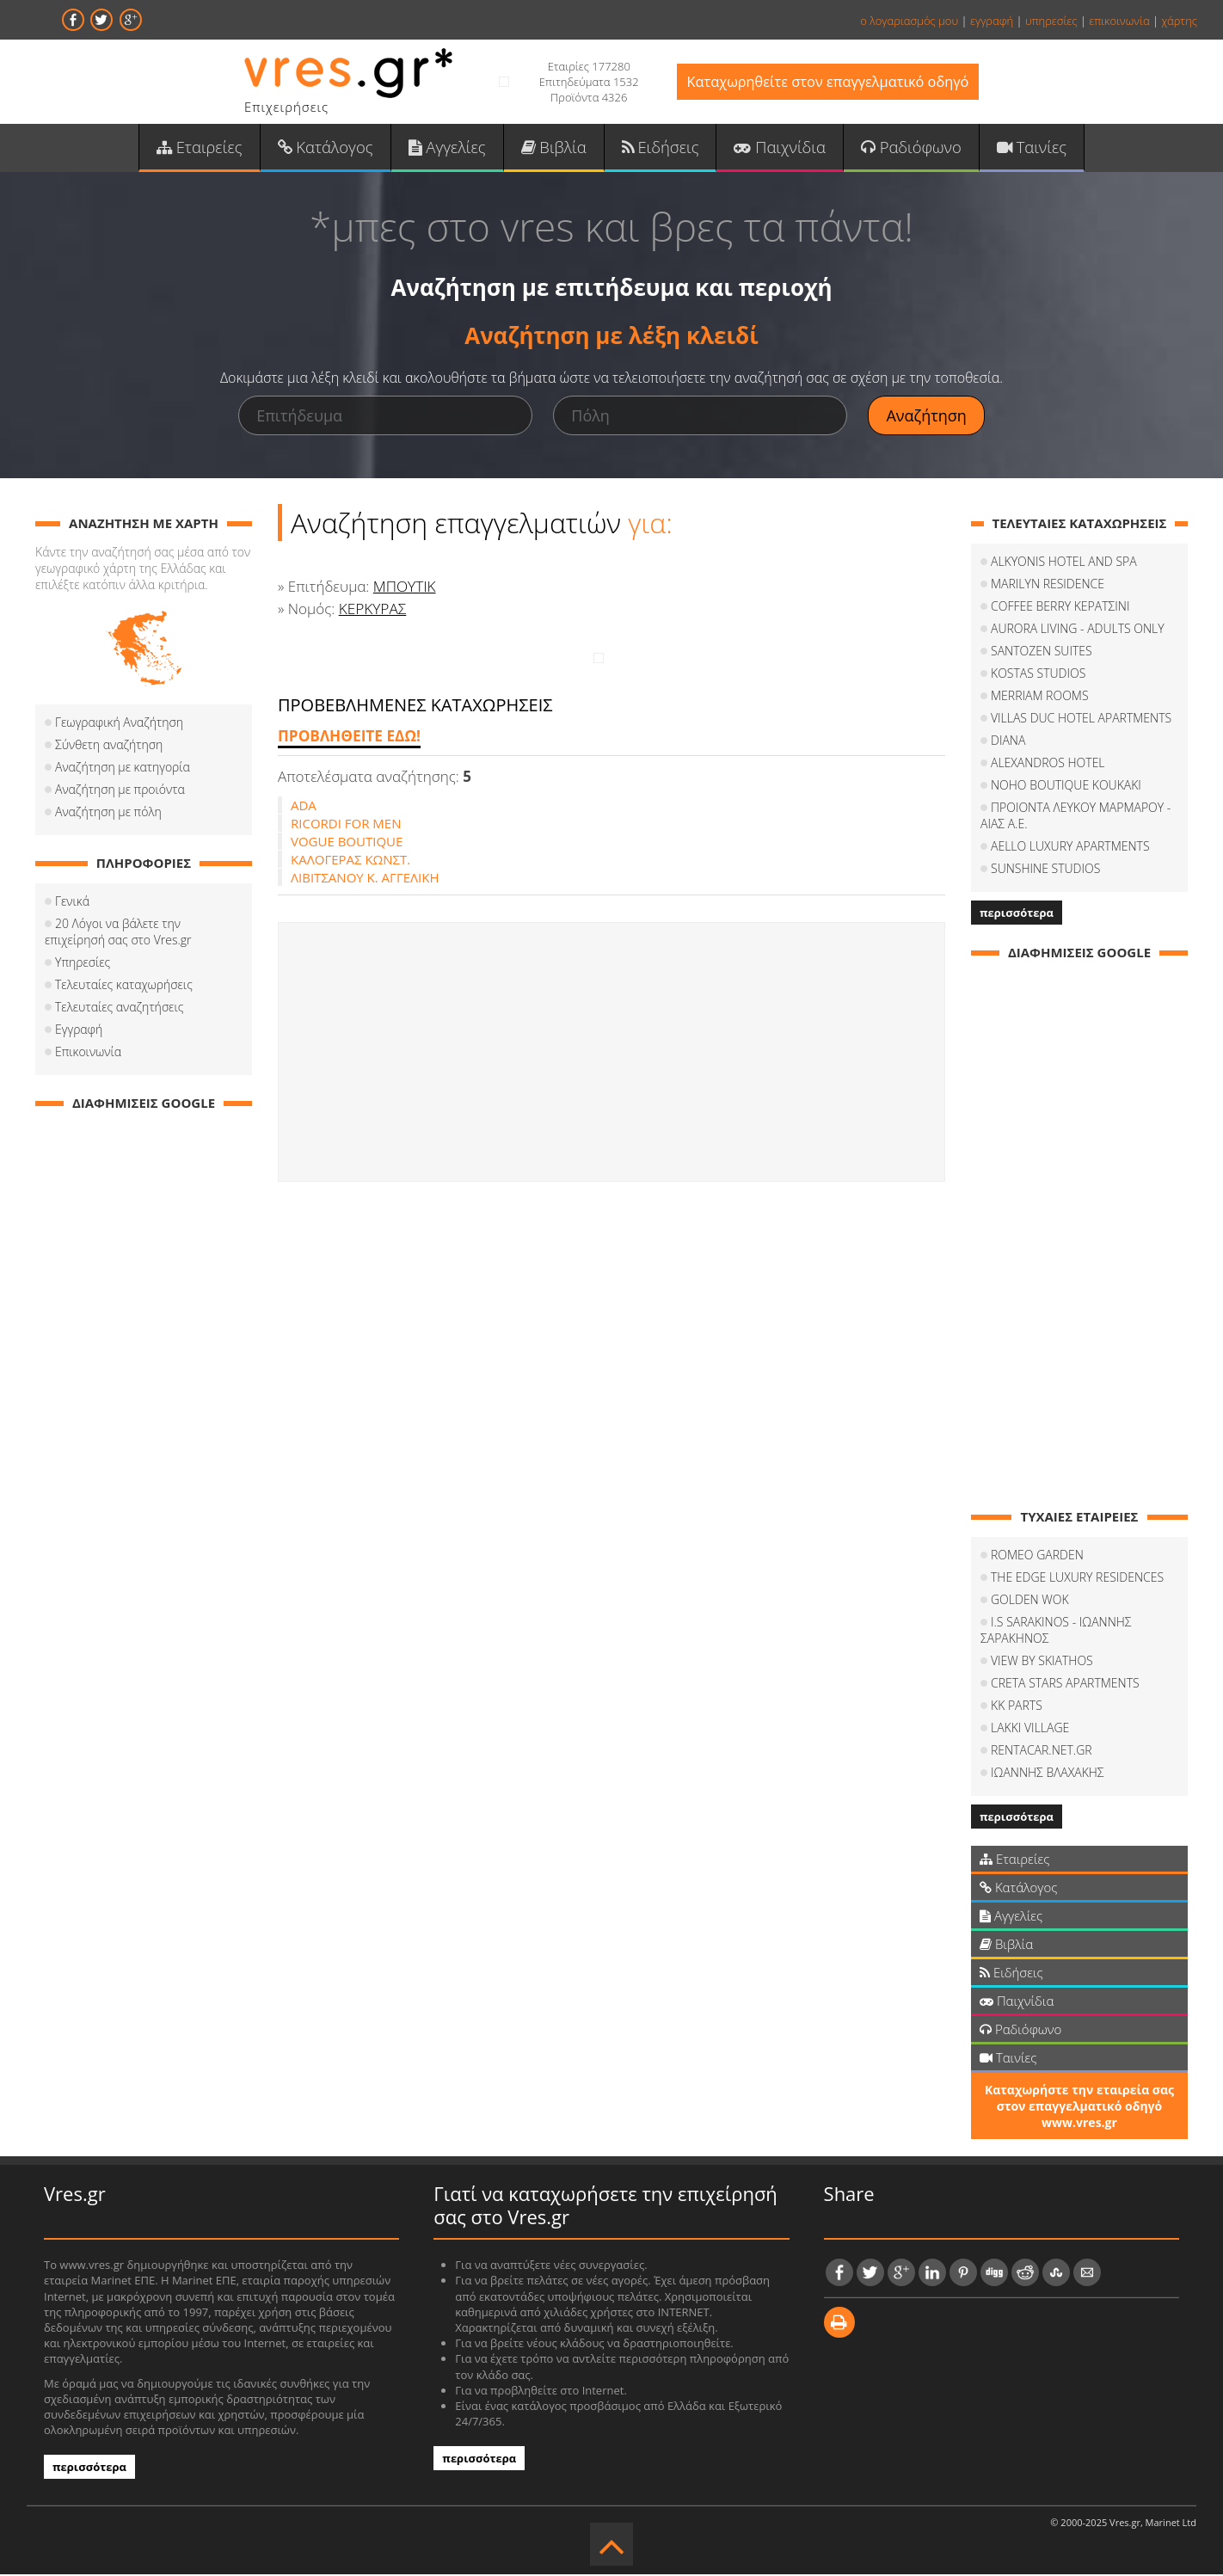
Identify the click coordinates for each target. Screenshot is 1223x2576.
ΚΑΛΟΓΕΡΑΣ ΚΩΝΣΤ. (350, 861)
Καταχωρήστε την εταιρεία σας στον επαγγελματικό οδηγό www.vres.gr (1079, 2108)
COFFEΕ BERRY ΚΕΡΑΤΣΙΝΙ (1060, 608)
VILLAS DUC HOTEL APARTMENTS (1081, 720)
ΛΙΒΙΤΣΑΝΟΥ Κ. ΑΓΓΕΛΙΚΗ (365, 879)
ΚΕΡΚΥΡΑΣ (372, 610)
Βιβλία (554, 147)
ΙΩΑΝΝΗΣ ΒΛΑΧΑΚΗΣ (1047, 1775)
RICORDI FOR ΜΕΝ (346, 824)
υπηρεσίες (1051, 20)
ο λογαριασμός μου (909, 20)
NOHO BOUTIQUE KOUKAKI (1066, 787)
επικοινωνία (1119, 20)
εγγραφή (991, 20)
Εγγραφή (78, 1032)
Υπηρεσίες (82, 964)
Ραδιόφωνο (906, 147)
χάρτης (1179, 20)
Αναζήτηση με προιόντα (120, 792)
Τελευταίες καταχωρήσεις (124, 987)
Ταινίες (1025, 147)
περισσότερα (1017, 915)
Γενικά (72, 903)
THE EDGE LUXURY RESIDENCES (1077, 1579)
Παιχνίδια (777, 147)
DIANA (1008, 743)
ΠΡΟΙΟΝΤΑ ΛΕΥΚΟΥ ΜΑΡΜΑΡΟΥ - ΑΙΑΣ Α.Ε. (1075, 818)
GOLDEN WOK (1030, 1602)
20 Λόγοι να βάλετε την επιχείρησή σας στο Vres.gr (118, 934)
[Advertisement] (611, 1053)
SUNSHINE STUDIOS (1045, 871)
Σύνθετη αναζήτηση (109, 747)
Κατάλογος (330, 147)
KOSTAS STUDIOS (1038, 675)
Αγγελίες (449, 147)
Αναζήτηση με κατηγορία (122, 769)
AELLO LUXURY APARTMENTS (1070, 848)
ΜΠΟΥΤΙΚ (404, 589)
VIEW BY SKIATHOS (1042, 1663)
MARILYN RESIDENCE (1047, 586)
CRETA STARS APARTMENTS (1065, 1685)
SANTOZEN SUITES (1041, 653)
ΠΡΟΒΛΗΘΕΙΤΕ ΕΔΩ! (348, 737)
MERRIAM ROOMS (1040, 698)
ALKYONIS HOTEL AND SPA (1064, 564)
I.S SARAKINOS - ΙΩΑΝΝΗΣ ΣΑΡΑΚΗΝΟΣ (1056, 1632)
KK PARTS (1016, 1708)
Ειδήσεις (660, 147)
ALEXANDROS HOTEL (1048, 765)
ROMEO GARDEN (1037, 1557)
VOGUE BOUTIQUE (347, 842)
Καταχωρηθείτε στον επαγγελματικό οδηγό (827, 82)
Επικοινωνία (88, 1054)
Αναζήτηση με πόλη (108, 814)
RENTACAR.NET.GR (1041, 1752)
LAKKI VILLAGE (1030, 1730)
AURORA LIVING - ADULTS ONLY (1078, 631)
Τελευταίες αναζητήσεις (119, 1009)
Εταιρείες (205, 147)
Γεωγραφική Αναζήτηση (119, 724)
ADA (304, 806)
